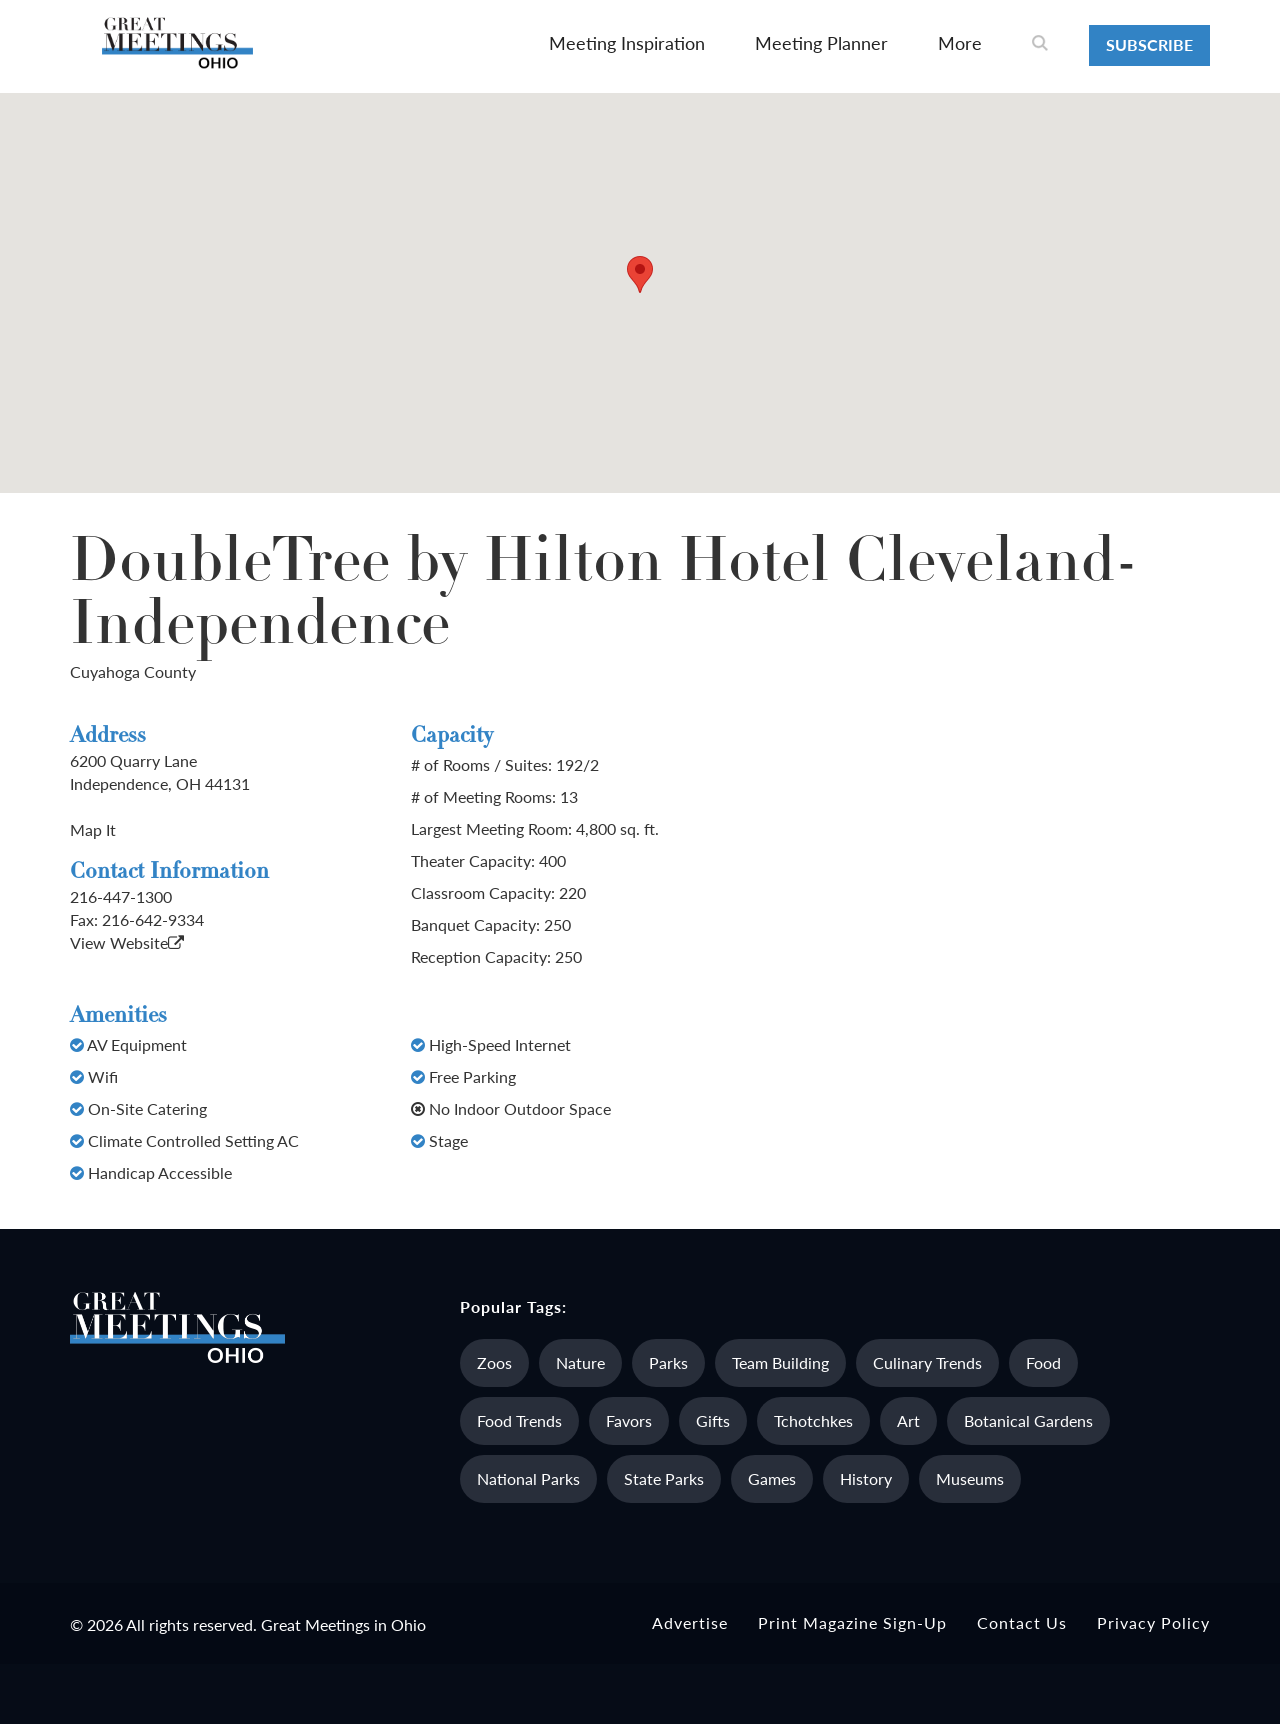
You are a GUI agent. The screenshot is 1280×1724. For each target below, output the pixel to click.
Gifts (713, 1420)
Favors (629, 1420)
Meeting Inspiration (627, 42)
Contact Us (1022, 1622)
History (866, 1478)
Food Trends (519, 1420)
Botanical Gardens (1028, 1420)
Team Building (780, 1362)
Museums (970, 1478)
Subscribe (1149, 44)
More (960, 42)
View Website (127, 942)
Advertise (690, 1622)
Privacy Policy (1153, 1622)
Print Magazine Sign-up (852, 1622)
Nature (580, 1362)
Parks (668, 1362)
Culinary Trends (927, 1362)
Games (772, 1478)
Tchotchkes (813, 1420)
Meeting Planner (821, 42)
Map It (93, 829)
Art (908, 1420)
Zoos (494, 1362)
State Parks (664, 1478)
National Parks (528, 1478)
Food (1043, 1362)
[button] (640, 274)
